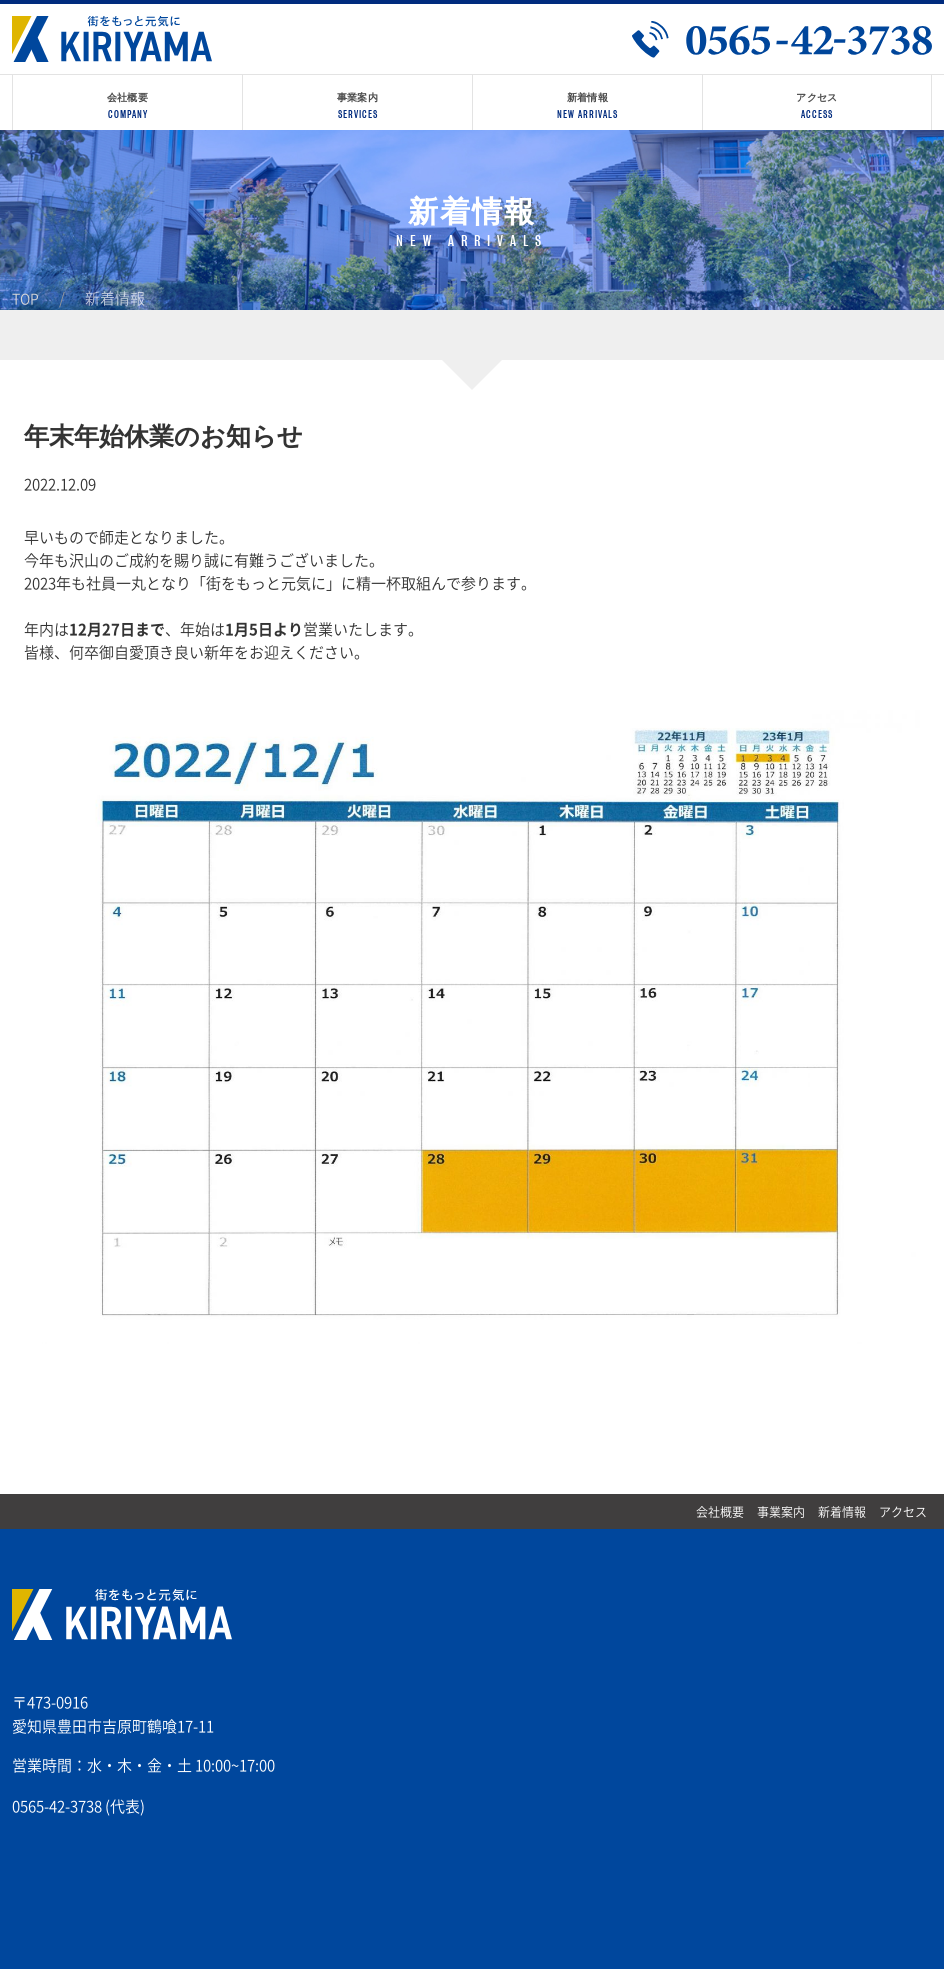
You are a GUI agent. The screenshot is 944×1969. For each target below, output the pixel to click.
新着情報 (842, 1512)
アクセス (903, 1512)
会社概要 (720, 1512)
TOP (25, 299)
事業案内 (781, 1512)
